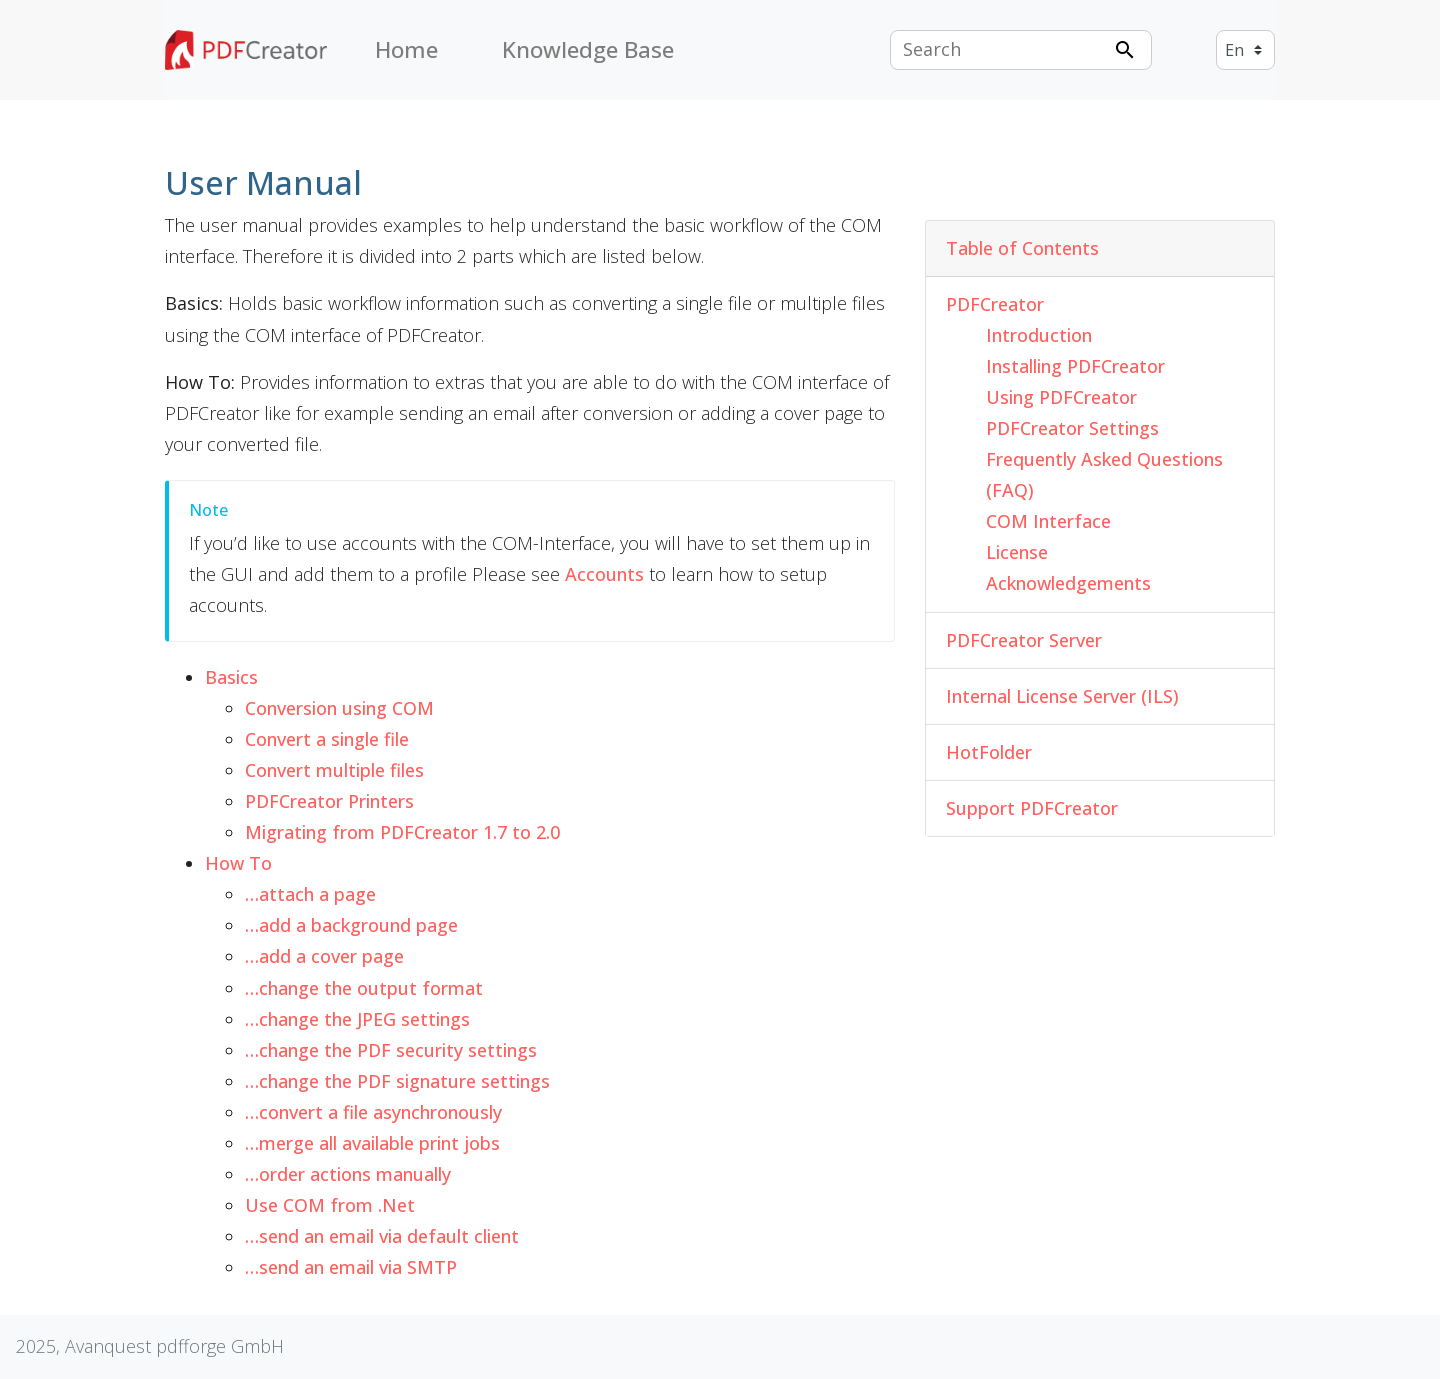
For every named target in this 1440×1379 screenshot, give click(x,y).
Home (406, 49)
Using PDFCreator (1061, 397)
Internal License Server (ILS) (1062, 696)
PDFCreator (995, 304)
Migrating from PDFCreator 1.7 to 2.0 (402, 832)
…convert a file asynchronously (373, 1112)
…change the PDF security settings (391, 1050)
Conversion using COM (339, 708)
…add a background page (351, 925)
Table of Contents (1022, 248)
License (1017, 552)
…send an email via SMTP (351, 1267)
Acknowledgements (1068, 583)
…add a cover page (324, 956)
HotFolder (989, 752)
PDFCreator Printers (329, 801)
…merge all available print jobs (372, 1143)
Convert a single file (327, 739)
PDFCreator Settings (1072, 428)
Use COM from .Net (330, 1205)
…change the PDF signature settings (397, 1081)
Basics (231, 677)
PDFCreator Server (1024, 640)
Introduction (1039, 335)
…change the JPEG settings (357, 1019)
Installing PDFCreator (1075, 366)
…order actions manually (348, 1174)
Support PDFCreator (1032, 808)
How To (238, 863)
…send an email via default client (382, 1236)
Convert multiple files (334, 770)
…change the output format (364, 988)
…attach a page (310, 894)
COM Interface (1048, 521)
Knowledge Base (588, 49)
